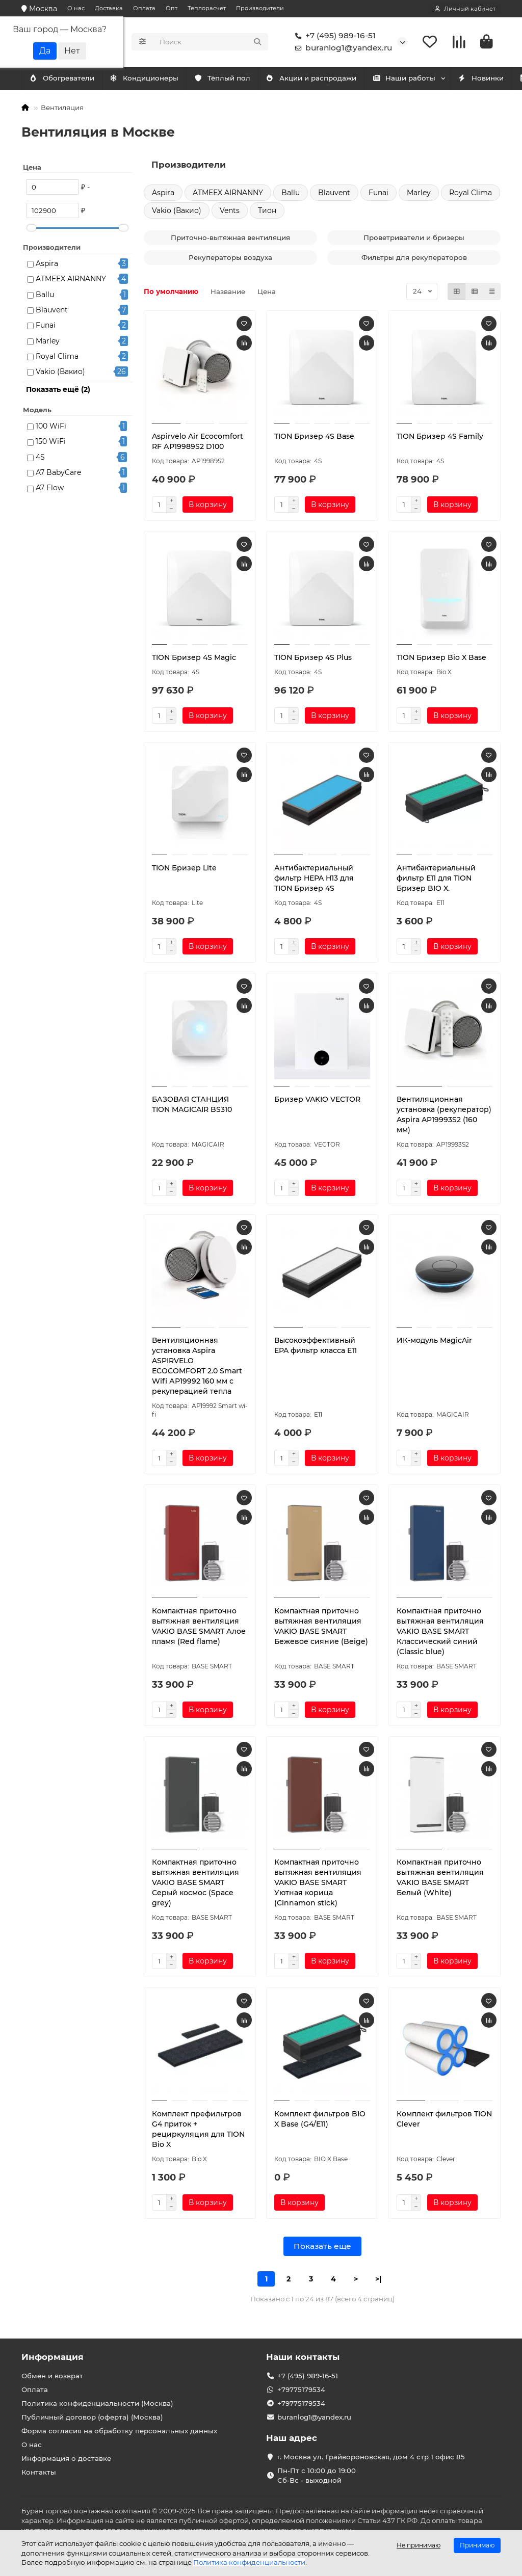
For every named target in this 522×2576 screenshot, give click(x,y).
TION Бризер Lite (184, 869)
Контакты (38, 2472)
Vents (230, 212)
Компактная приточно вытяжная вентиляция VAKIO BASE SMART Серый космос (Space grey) (195, 1884)
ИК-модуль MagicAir (434, 1342)
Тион (267, 212)
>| (378, 2280)
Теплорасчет (207, 8)
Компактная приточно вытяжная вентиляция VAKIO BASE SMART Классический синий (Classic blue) (440, 1633)
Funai (46, 327)
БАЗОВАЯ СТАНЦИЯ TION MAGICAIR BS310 (192, 1106)
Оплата (144, 8)
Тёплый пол (234, 80)
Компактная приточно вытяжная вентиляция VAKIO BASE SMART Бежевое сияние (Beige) (321, 1628)
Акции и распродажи (328, 80)
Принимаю (477, 2545)
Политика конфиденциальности (249, 2562)
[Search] (211, 42)
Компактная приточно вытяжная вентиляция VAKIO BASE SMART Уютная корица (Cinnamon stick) (317, 1884)
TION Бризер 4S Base (314, 437)
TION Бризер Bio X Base (441, 658)
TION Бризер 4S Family (440, 437)
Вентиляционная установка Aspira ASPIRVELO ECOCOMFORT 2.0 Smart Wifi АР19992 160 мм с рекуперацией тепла (197, 1368)
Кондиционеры (66, 80)
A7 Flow (50, 489)
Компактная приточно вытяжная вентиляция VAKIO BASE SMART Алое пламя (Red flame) (199, 1628)
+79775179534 (301, 2389)
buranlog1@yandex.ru (341, 49)
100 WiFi (51, 427)
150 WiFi (51, 443)
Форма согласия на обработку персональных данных (119, 2431)
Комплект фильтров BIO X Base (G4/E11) (320, 2120)
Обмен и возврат (52, 2376)
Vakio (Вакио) (60, 373)
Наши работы (426, 80)
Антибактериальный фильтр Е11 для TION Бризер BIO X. (436, 880)
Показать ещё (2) (58, 391)
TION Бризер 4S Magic (194, 658)
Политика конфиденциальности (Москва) (97, 2403)
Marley (48, 342)
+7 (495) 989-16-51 (333, 36)
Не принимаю (418, 2545)
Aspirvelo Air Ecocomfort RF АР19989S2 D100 (197, 443)
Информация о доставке (66, 2458)
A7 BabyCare (58, 474)
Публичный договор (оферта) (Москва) (92, 2417)
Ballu (45, 296)
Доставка (109, 8)
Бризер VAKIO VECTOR (317, 1100)
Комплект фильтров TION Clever (444, 2120)
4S (40, 458)
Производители (260, 8)
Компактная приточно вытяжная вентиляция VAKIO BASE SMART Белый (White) (440, 1879)
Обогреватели (153, 80)
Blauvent (52, 311)
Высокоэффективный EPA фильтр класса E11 (315, 1347)
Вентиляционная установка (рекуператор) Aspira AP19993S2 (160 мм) (444, 1116)
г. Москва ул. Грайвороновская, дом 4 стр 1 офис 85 (371, 2457)
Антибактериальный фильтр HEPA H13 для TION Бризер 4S (314, 880)
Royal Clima (57, 357)
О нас (76, 8)
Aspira (47, 265)
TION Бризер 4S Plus (313, 658)
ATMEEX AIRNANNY (71, 280)
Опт (171, 8)
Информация (52, 2357)
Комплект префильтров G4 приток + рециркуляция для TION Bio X (198, 2130)
